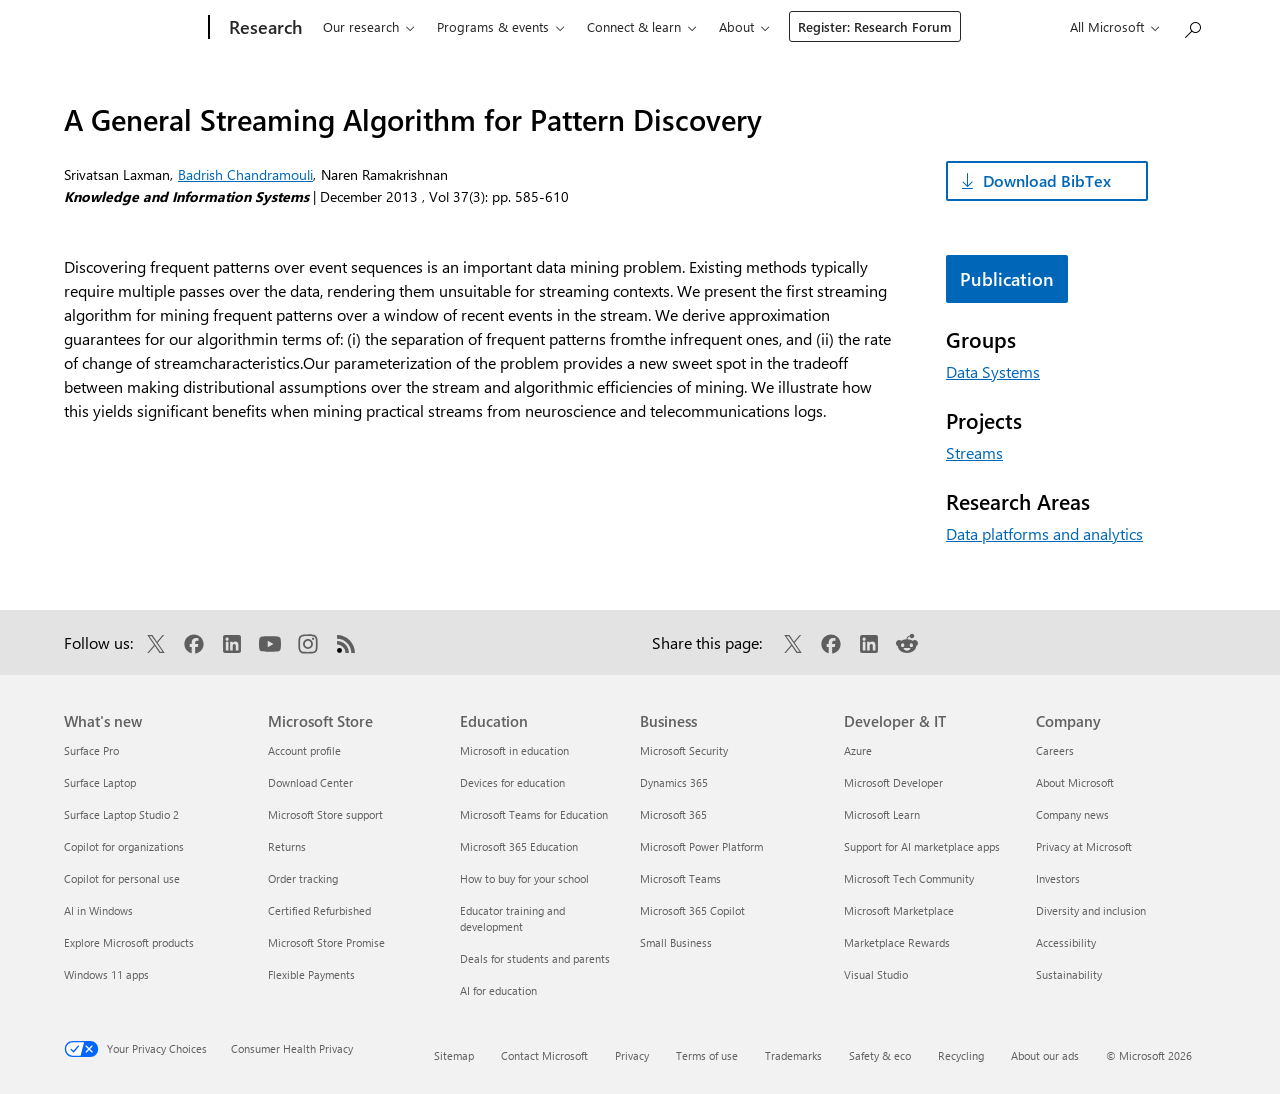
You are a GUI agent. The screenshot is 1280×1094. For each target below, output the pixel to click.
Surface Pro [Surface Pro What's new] (91, 750)
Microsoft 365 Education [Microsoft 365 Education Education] (519, 846)
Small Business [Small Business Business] (676, 942)
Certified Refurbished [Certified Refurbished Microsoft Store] (319, 910)
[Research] (263, 28)
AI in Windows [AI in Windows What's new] (98, 910)
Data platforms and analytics (1044, 533)
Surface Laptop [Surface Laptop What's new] (100, 782)
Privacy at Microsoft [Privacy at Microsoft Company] (1084, 846)
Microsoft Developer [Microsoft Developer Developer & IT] (893, 782)
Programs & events (493, 26)
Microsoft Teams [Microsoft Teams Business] (680, 878)
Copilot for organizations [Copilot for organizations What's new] (124, 846)
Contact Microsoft (544, 1055)
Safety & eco (880, 1055)
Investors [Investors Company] (1058, 878)
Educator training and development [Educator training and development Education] (512, 918)
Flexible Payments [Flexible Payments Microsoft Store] (311, 974)
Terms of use (707, 1055)
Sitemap (454, 1055)
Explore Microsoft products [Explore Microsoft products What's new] (129, 942)
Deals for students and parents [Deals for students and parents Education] (535, 958)
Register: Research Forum (875, 26)
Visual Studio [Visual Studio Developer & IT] (876, 974)
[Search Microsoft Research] (1192, 25)
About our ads (1045, 1055)
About (736, 26)
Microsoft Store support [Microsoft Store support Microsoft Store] (325, 814)
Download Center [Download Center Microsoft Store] (310, 782)
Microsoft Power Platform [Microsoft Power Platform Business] (701, 846)
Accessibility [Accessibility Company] (1066, 942)
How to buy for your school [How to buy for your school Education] (524, 878)
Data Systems (993, 371)
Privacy (632, 1055)
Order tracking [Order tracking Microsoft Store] (303, 878)
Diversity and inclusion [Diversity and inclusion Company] (1091, 910)
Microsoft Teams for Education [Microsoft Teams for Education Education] (534, 814)
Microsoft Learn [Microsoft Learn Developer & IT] (882, 814)
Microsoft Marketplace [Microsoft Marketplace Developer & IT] (899, 910)
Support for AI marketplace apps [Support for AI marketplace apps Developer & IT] (922, 846)
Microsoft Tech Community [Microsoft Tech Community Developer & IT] (909, 878)
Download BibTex (1047, 180)
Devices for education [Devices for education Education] (512, 782)
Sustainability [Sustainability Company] (1069, 974)
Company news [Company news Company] (1072, 814)
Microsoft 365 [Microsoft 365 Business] (673, 814)
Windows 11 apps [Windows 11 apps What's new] (106, 974)
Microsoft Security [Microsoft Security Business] (684, 750)
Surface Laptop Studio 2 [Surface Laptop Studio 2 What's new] (121, 814)
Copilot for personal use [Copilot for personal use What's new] (122, 878)
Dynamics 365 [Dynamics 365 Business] (674, 782)
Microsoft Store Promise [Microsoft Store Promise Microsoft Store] (326, 942)
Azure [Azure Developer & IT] (858, 750)
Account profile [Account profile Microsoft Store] (304, 750)
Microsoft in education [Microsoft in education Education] (514, 750)
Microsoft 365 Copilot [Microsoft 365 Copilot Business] (692, 910)
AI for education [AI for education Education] (498, 990)
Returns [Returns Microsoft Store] (287, 846)
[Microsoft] (132, 28)
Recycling (961, 1055)
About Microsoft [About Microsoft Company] (1075, 782)
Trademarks (793, 1055)
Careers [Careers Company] (1055, 750)
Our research (361, 26)
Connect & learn (634, 26)
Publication (1007, 279)
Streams (974, 452)
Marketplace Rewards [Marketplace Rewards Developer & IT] (897, 942)
